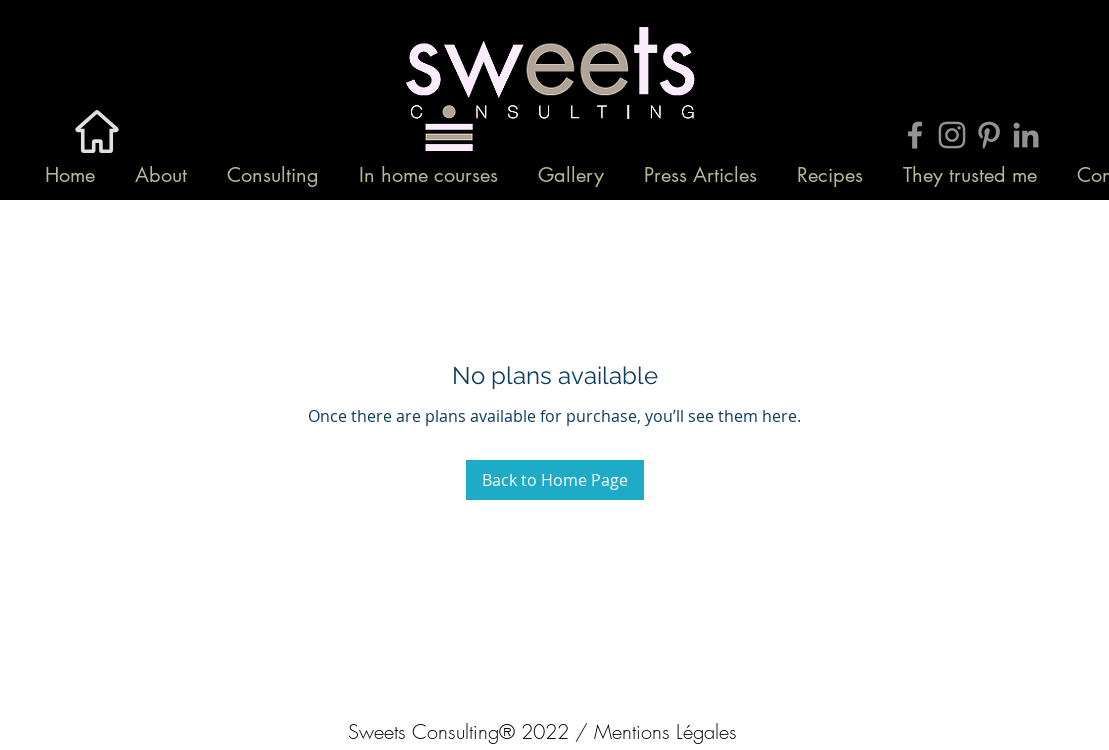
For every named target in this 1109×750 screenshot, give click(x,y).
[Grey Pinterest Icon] (989, 135)
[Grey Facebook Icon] (915, 135)
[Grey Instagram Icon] (952, 135)
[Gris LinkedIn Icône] (1026, 135)
